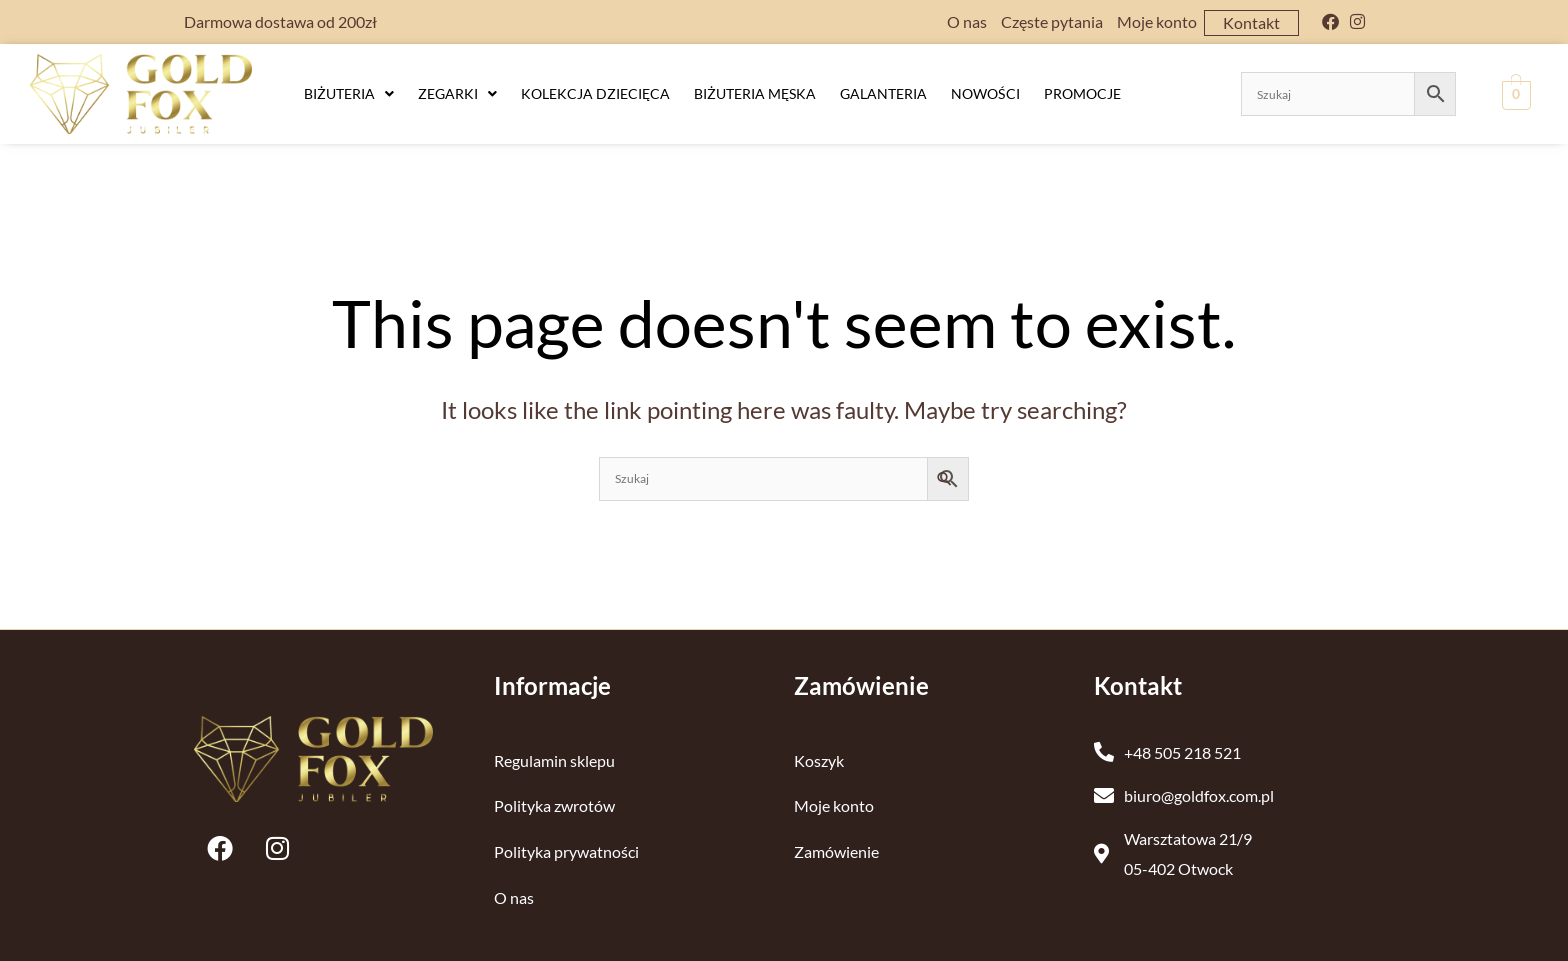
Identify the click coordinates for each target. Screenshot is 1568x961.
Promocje (1082, 93)
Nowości (985, 93)
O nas (967, 21)
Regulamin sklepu (554, 759)
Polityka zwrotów (554, 805)
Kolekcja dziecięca (595, 93)
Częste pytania (1052, 21)
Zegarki (457, 93)
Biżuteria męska (755, 93)
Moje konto (1157, 21)
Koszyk (819, 759)
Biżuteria (349, 93)
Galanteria (883, 93)
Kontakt (1251, 22)
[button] (349, 94)
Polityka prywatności (566, 851)
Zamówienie (836, 851)
